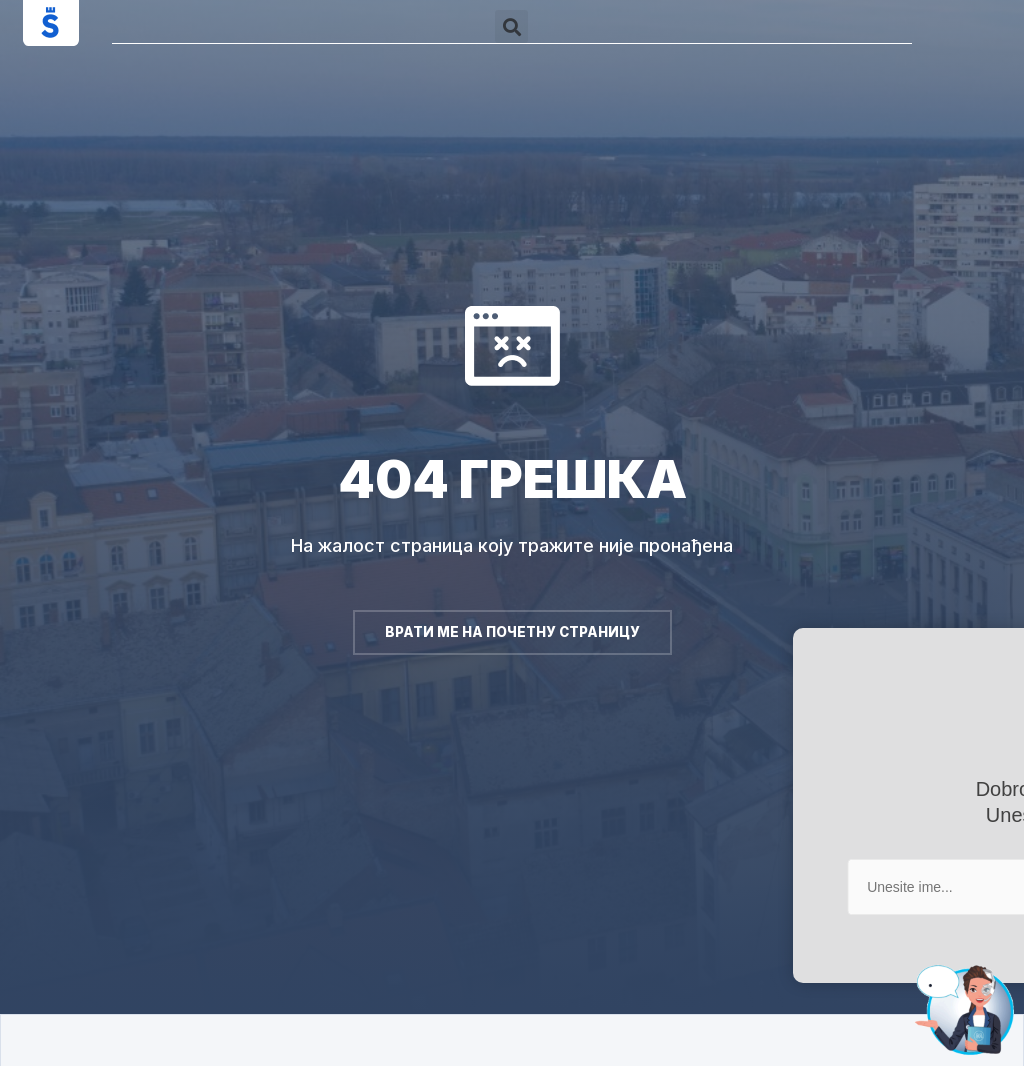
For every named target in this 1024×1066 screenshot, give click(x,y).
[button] (511, 26)
